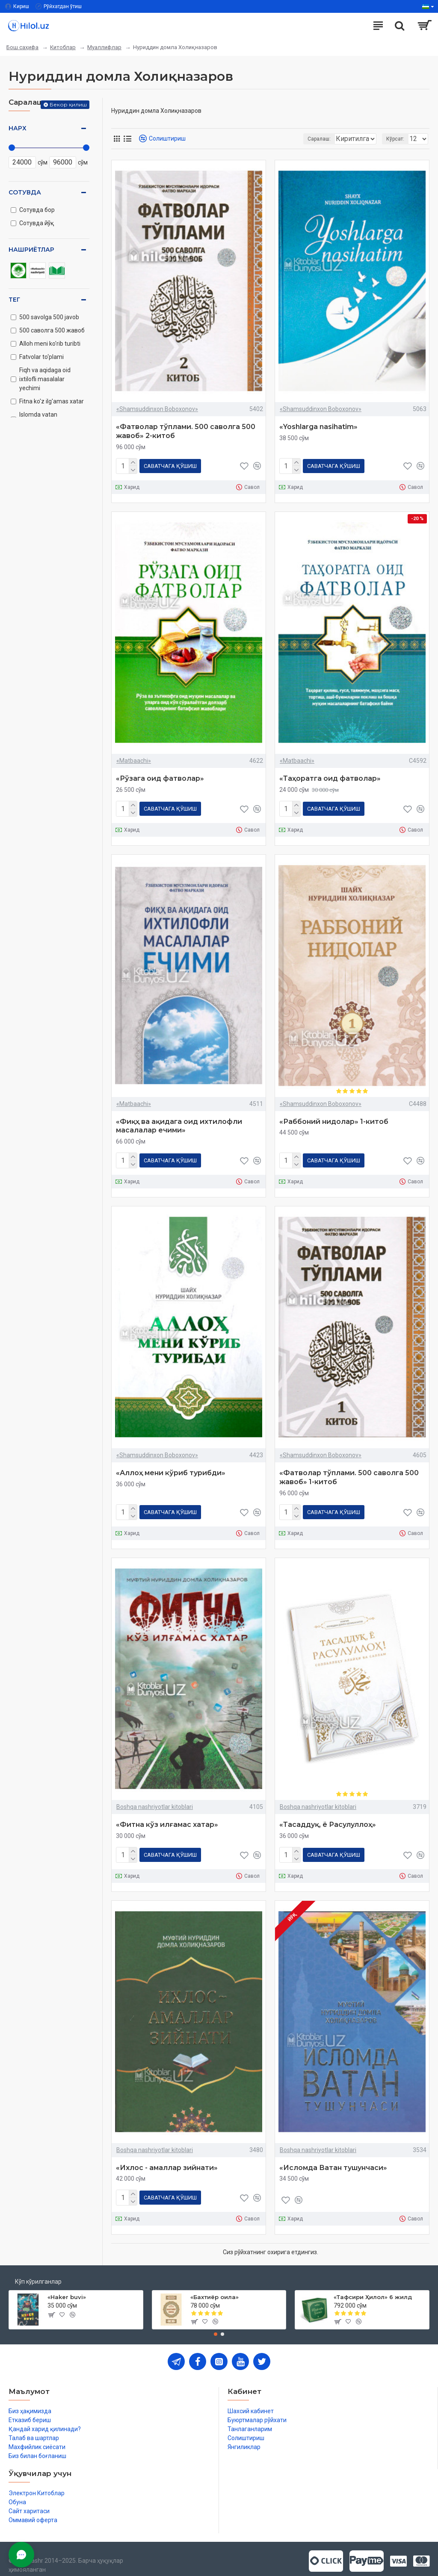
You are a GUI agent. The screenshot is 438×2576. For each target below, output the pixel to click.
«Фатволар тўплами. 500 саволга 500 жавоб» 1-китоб (349, 1472)
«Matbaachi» (133, 759)
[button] (215, 2324)
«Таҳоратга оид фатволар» (330, 777)
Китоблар (63, 47)
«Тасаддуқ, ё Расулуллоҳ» (327, 1818)
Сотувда (25, 192)
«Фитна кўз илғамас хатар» (167, 1818)
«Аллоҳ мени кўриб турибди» (170, 1468)
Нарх (18, 128)
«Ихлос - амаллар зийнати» (167, 2159)
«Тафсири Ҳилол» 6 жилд (373, 2286)
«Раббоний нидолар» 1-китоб (333, 1118)
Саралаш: (249, 139)
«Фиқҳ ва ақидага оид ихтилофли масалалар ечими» (179, 1122)
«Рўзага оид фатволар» (160, 777)
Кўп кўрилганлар (38, 2271)
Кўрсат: (395, 139)
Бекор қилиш (68, 104)
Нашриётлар (31, 249)
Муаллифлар (104, 47)
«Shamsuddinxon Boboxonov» (157, 409)
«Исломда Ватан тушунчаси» (333, 2159)
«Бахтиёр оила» (214, 2286)
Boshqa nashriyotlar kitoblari (154, 1800)
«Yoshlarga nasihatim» (318, 427)
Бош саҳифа (22, 47)
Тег (14, 299)
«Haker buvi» (66, 2286)
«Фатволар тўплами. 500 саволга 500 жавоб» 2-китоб (185, 431)
